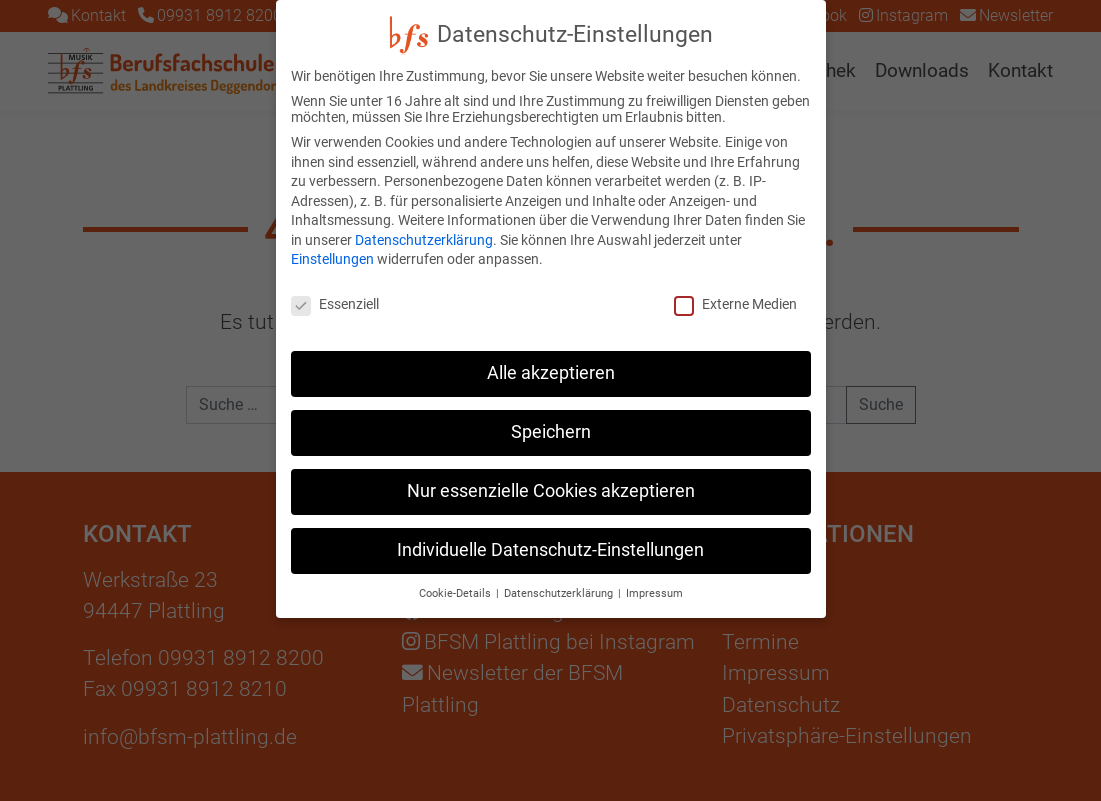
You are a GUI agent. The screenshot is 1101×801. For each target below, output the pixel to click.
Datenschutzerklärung (424, 219)
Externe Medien (735, 283)
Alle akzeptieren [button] (551, 352)
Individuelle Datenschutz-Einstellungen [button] (550, 529)
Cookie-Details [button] (456, 572)
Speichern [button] (551, 411)
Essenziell (335, 283)
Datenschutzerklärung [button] (560, 572)
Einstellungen (332, 238)
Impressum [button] (654, 572)
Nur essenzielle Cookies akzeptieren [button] (551, 470)
